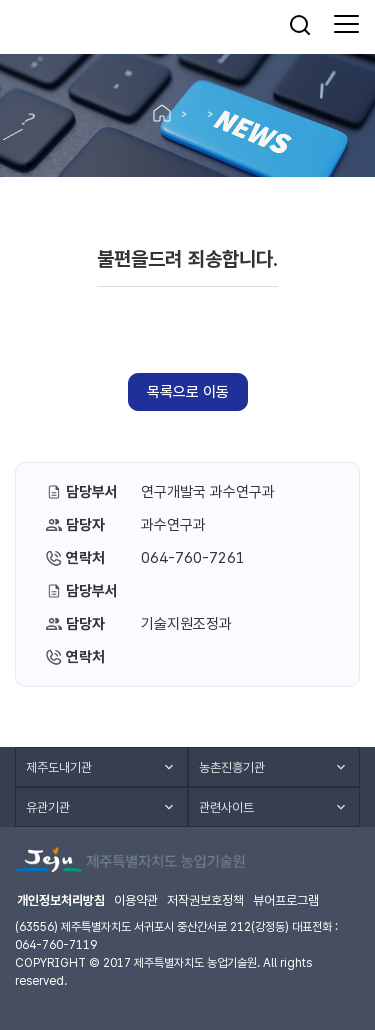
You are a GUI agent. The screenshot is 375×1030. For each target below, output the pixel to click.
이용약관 (136, 900)
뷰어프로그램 (286, 900)
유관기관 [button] (48, 807)
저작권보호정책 (205, 900)
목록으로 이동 (188, 392)
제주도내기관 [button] (59, 767)
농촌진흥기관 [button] (232, 767)
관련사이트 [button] (226, 807)
